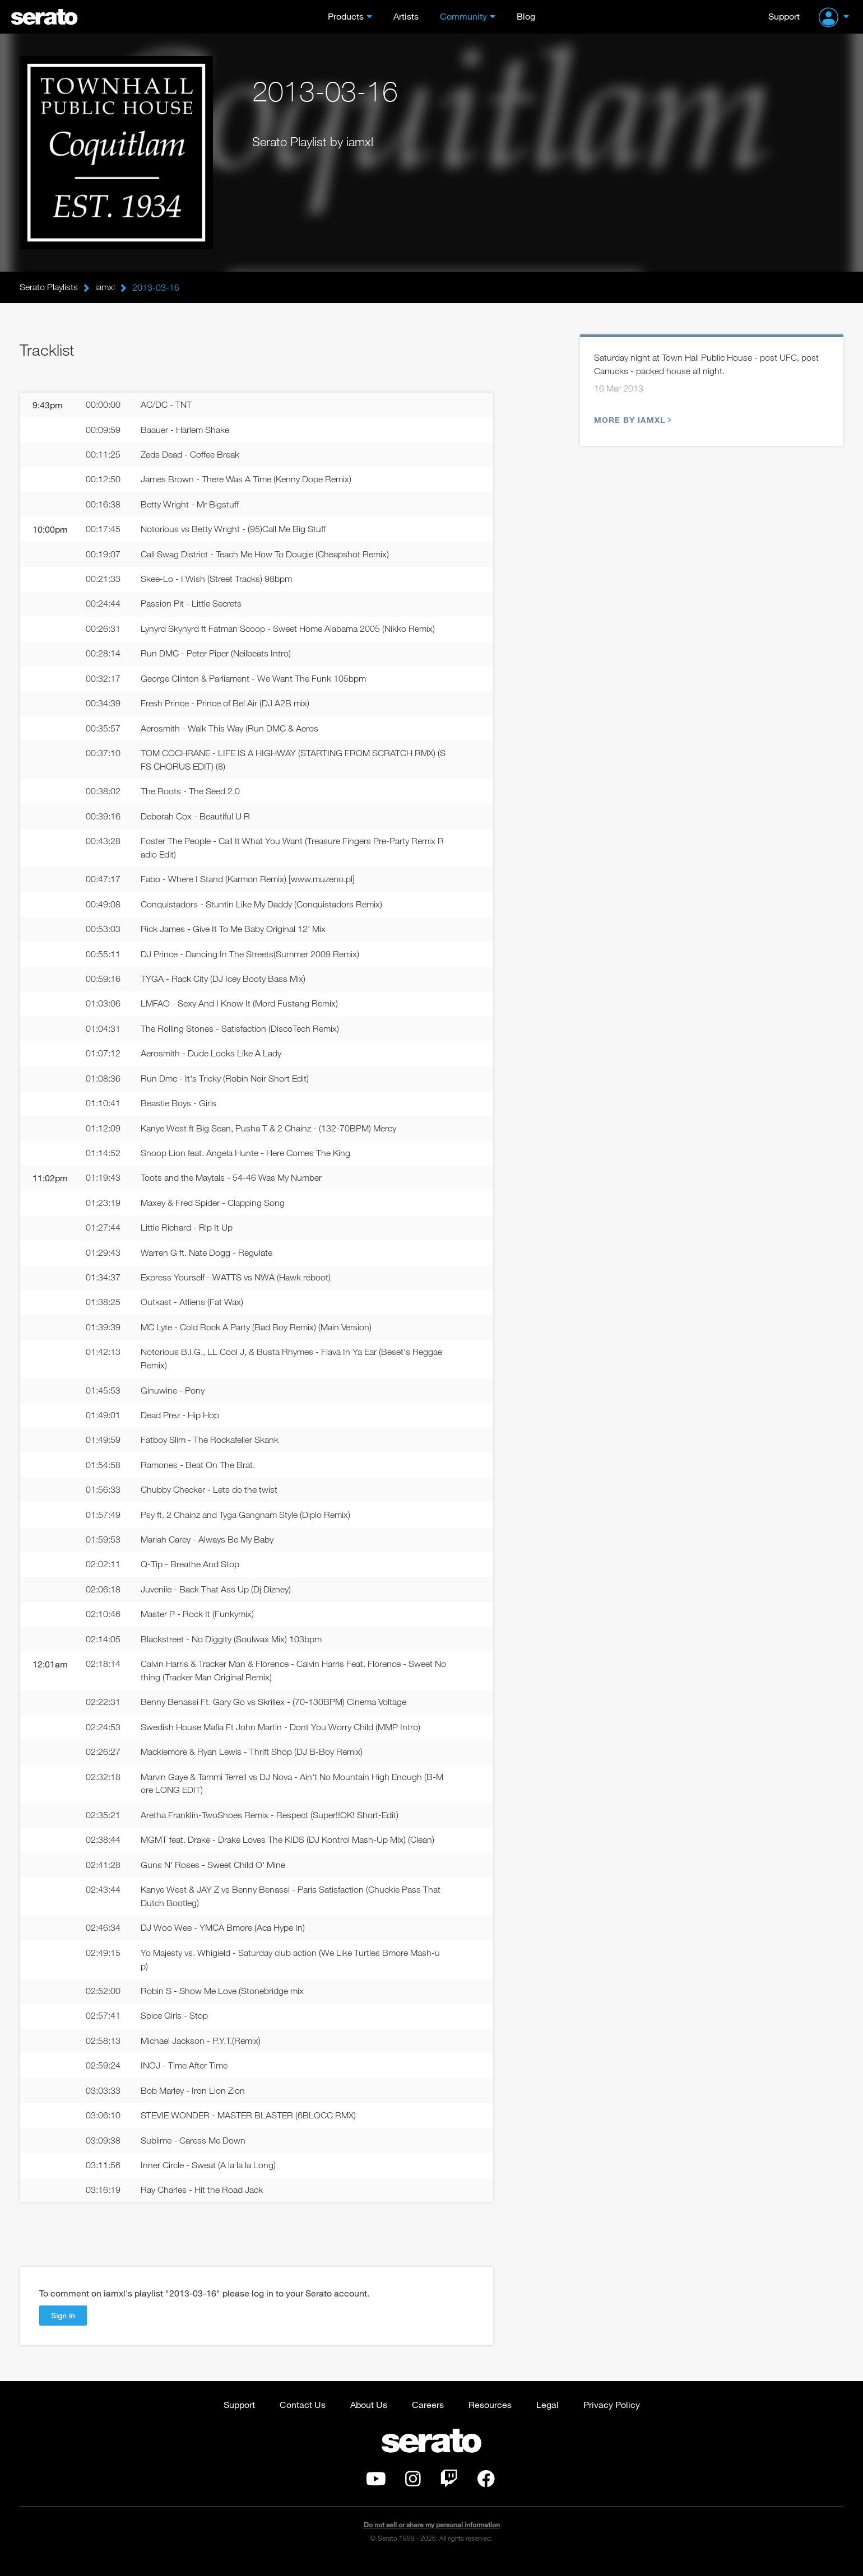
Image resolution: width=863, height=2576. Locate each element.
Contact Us (303, 2419)
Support (784, 16)
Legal (547, 2419)
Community (463, 16)
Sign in (63, 2330)
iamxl (105, 287)
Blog (526, 16)
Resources (490, 2419)
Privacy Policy (611, 2419)
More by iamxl (631, 420)
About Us (368, 2419)
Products (346, 16)
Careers (428, 2419)
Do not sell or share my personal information (432, 2539)
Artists (406, 16)
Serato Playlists (49, 287)
